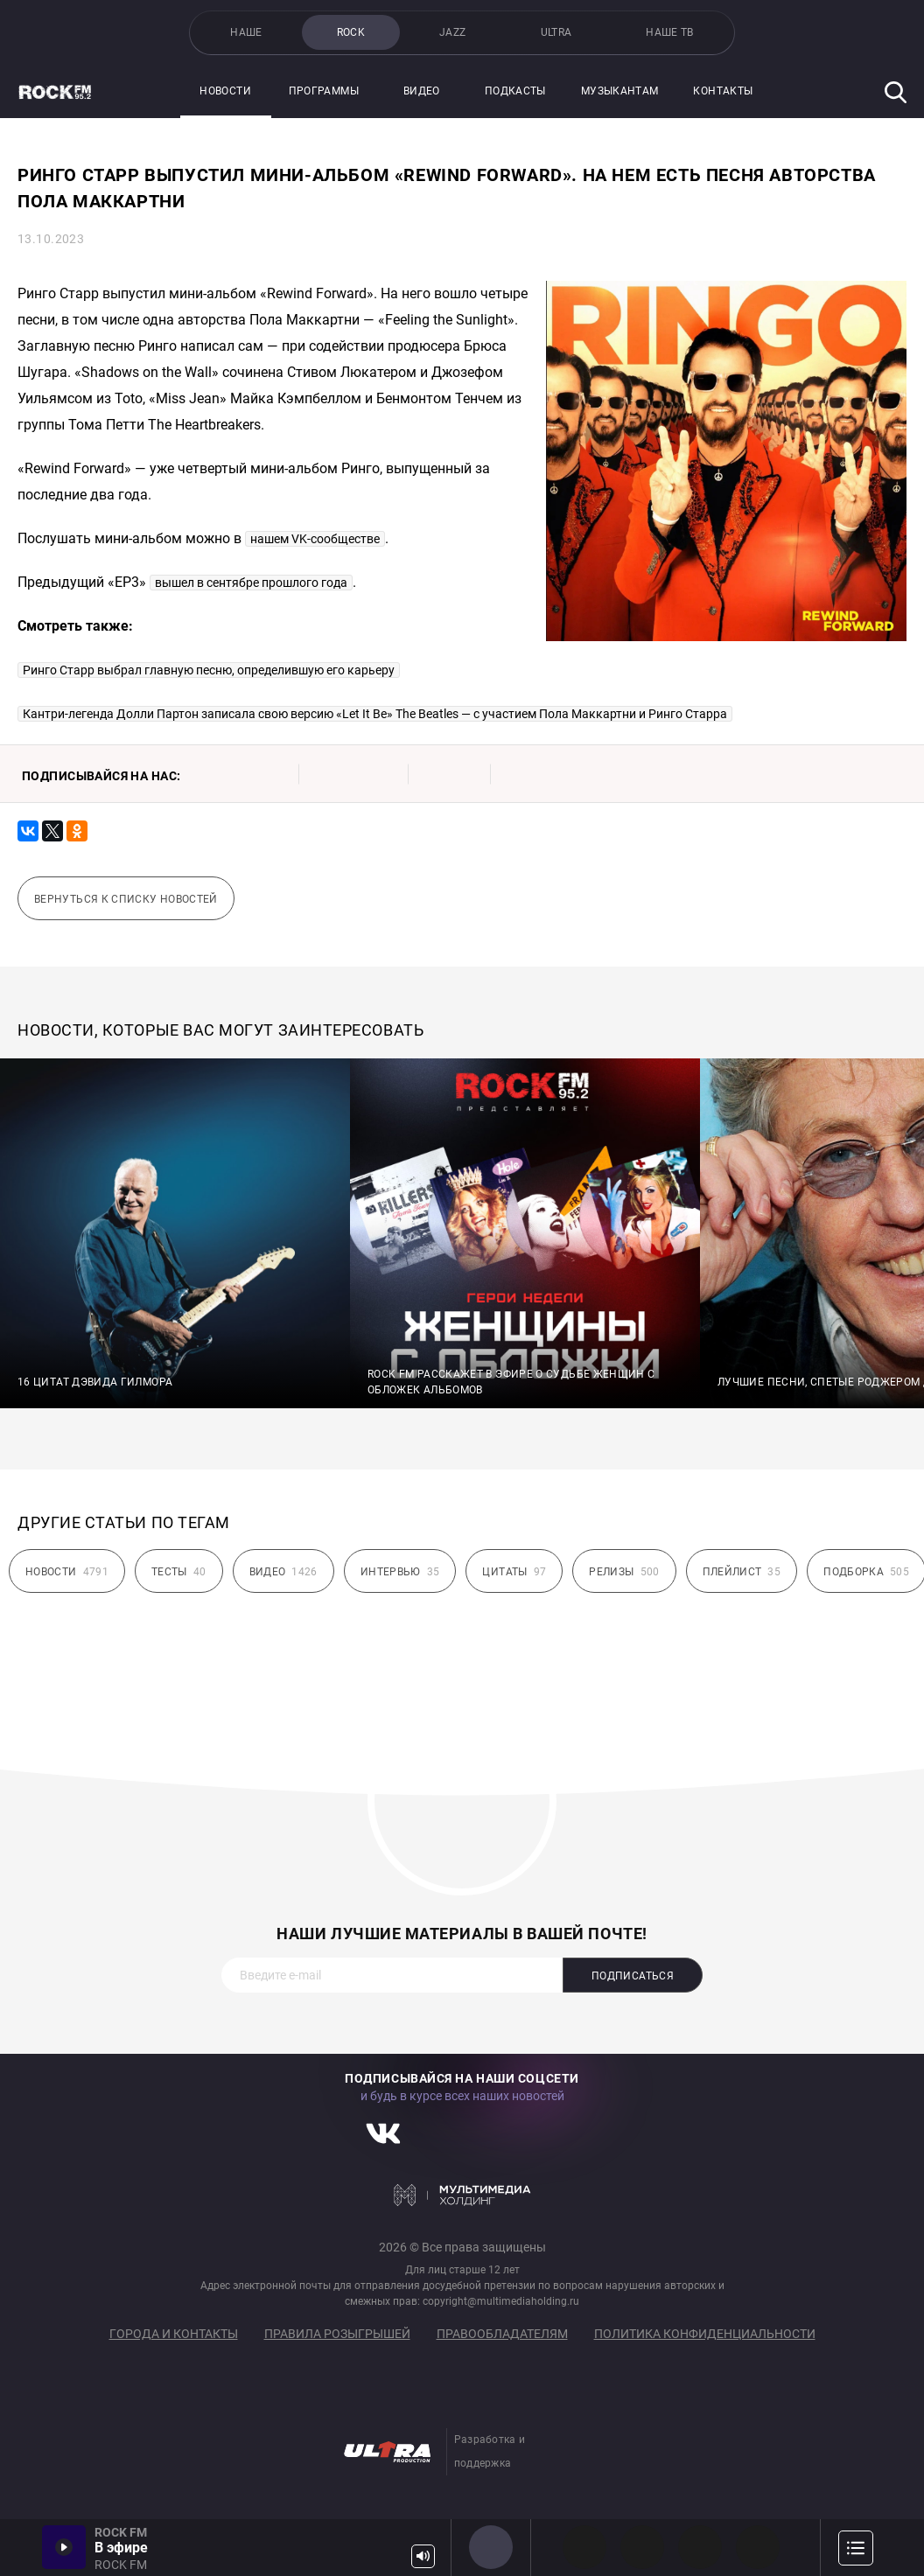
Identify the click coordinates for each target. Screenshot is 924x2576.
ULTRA (556, 32)
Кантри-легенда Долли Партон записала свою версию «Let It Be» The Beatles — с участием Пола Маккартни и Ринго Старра (375, 714)
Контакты (722, 91)
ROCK (351, 32)
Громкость (423, 2556)
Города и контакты (173, 2334)
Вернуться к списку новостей (126, 899)
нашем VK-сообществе (315, 539)
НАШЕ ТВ (670, 32)
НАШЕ (246, 32)
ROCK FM (491, 2547)
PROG (584, 2547)
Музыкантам (620, 91)
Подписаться (633, 1976)
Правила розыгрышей (337, 2334)
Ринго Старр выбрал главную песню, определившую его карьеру (209, 670)
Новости (225, 91)
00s (700, 2547)
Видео (421, 91)
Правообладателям (502, 2334)
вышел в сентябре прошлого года (251, 583)
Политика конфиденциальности (705, 2334)
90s (758, 2547)
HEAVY (642, 2547)
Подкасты (515, 91)
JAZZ (452, 32)
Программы (324, 91)
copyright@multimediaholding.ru (501, 2301)
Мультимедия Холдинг (462, 2194)
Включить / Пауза (64, 2547)
